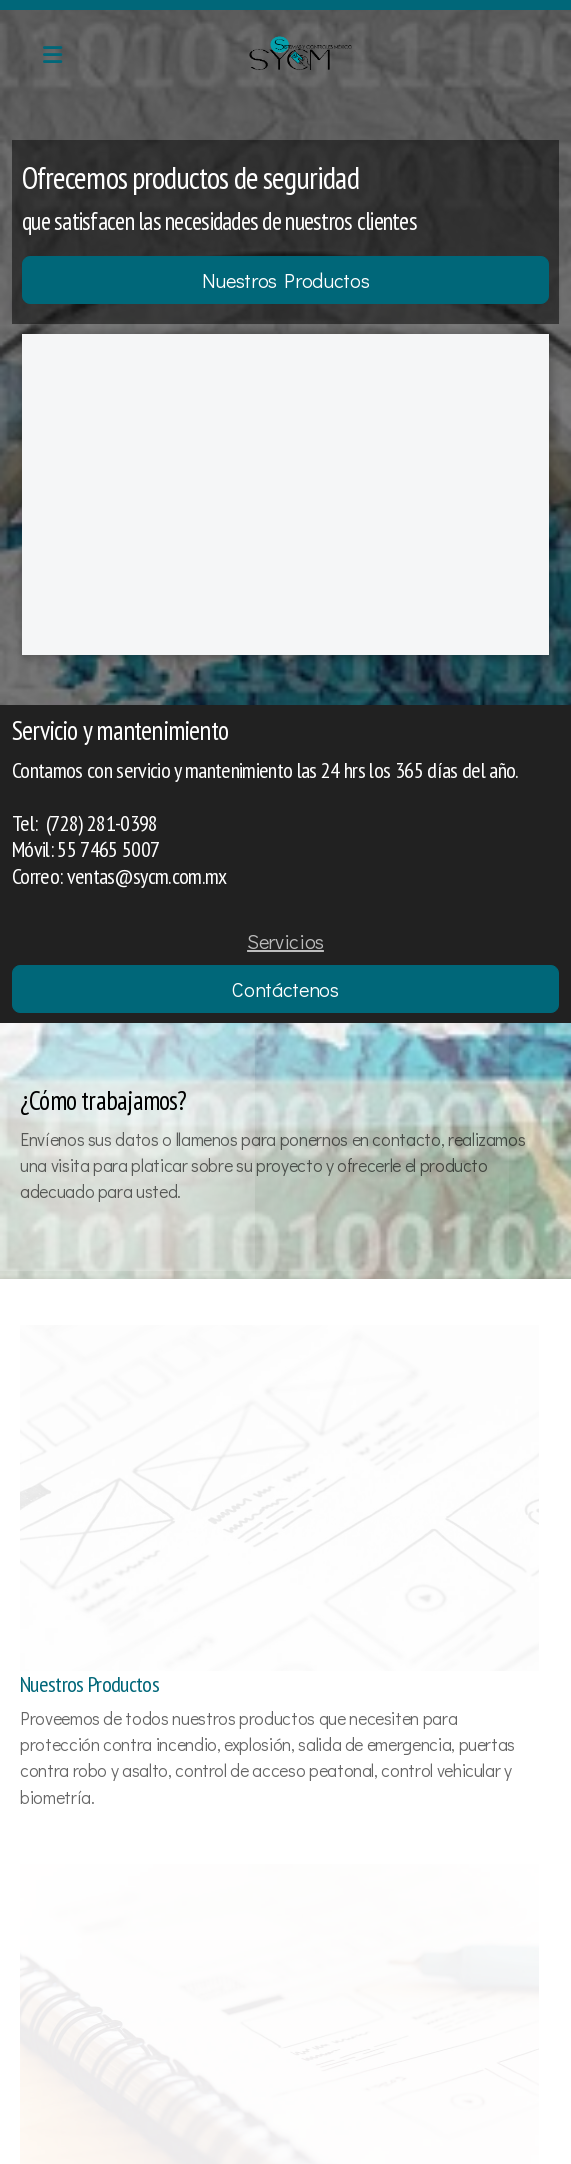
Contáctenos (285, 989)
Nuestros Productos (286, 280)
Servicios (285, 941)
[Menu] (52, 55)
